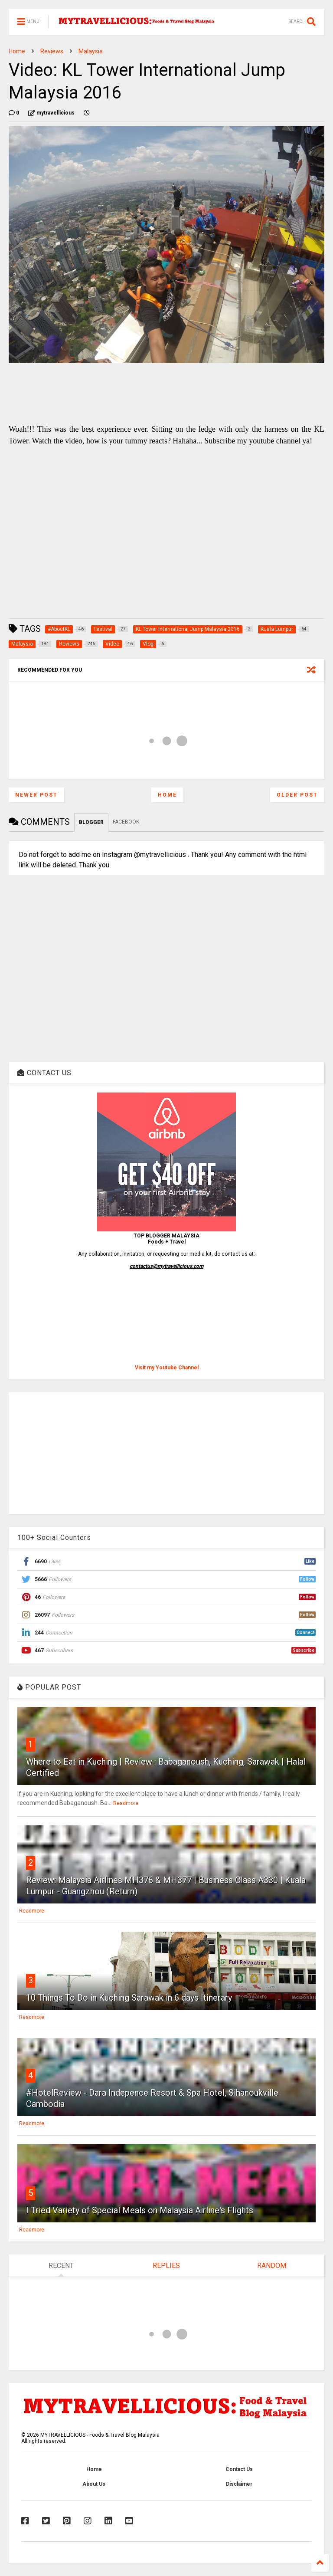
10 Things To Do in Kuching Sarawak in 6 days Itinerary (129, 1997)
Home (17, 51)
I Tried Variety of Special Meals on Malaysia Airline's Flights (139, 2210)
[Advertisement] (166, 1453)
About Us (93, 2484)
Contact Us (239, 2469)
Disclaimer (239, 2484)
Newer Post (36, 795)
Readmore (125, 1803)
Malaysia (90, 51)
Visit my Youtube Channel (167, 1368)
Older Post (297, 795)
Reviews (51, 51)
